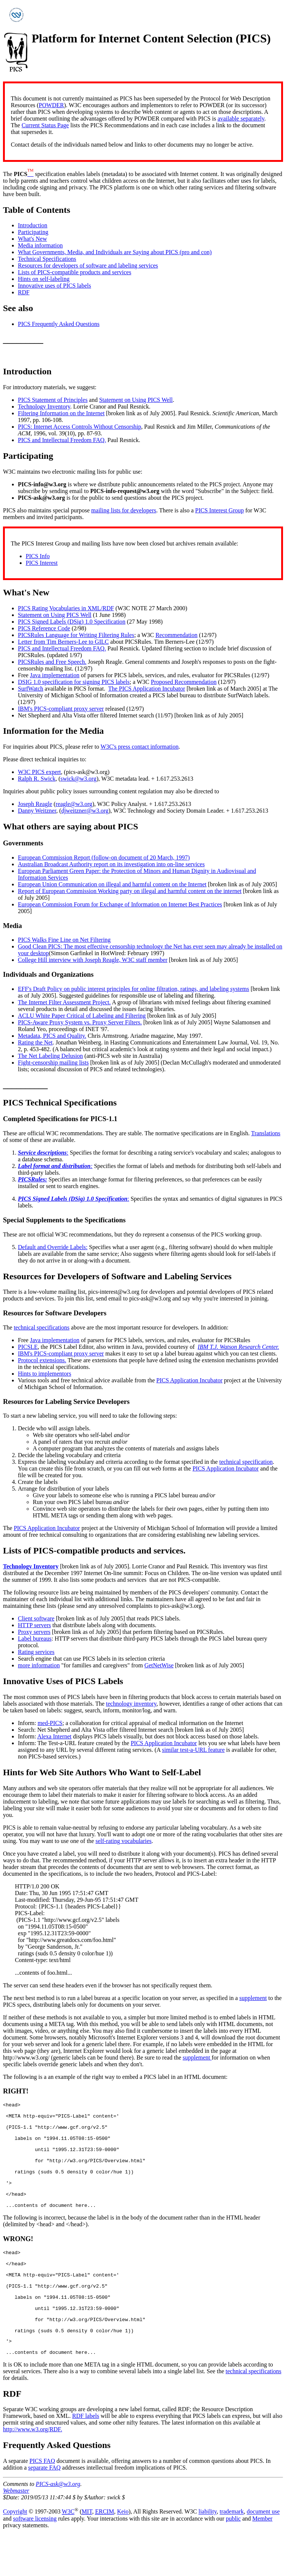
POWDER (51, 105)
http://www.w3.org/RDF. (32, 2470)
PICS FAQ (42, 2502)
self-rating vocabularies (123, 1841)
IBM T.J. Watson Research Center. (238, 1347)
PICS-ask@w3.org (58, 2525)
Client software (36, 1618)
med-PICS (50, 1723)
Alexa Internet (54, 1736)
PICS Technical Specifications (60, 1102)
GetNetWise (159, 1665)
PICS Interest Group (219, 510)
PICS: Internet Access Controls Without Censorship (79, 426)
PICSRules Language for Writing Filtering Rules (76, 635)
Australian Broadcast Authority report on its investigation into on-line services (111, 864)
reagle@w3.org (73, 804)
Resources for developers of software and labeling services (88, 265)
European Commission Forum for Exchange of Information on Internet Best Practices (120, 904)
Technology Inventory (44, 406)
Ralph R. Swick (36, 778)
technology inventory (131, 1703)
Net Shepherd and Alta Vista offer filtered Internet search (86, 715)
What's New (32, 239)
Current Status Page (45, 125)
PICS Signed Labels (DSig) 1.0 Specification (71, 621)
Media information (40, 245)
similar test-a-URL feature (193, 1750)
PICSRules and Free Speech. (52, 662)
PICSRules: (32, 1179)
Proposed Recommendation (183, 682)
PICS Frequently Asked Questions (58, 324)
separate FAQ (44, 2509)
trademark (232, 2553)
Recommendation (176, 635)
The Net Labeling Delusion (50, 1056)
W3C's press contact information (140, 746)
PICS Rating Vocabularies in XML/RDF (66, 608)
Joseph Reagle (35, 804)
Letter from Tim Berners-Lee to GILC (63, 642)
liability (207, 2553)
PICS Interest (42, 563)
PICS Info (38, 556)
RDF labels (85, 2457)
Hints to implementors (44, 1373)
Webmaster (16, 2532)
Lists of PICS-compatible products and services (74, 272)
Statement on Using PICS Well (136, 400)
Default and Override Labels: (53, 1247)
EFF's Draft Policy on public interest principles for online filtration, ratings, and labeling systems (133, 989)
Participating (33, 232)
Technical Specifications (47, 259)
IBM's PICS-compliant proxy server (61, 708)
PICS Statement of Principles (53, 400)
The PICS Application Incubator (146, 688)
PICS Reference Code (44, 628)
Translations (265, 1133)
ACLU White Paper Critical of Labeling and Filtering (82, 1015)
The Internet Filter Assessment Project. (64, 1002)
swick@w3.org (78, 778)
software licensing (35, 2560)
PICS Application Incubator (189, 1380)
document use (263, 2553)
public (233, 2560)
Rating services (36, 1652)
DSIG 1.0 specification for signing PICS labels (74, 682)
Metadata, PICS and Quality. (52, 1036)
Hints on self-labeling (44, 279)
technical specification (246, 1462)
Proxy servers (34, 1632)
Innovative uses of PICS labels (54, 285)
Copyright (15, 2553)
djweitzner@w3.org (84, 810)
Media (92, 731)
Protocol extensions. (42, 1360)
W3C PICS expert (39, 772)
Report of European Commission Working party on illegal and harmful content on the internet (130, 891)
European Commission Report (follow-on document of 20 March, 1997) (104, 857)
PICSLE (28, 1347)
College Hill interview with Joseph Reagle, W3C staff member (93, 960)
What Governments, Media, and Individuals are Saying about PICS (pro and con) (115, 252)
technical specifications (42, 1327)
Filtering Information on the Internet (61, 413)
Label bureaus (34, 1638)
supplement (253, 1998)
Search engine (34, 1658)
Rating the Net (35, 1042)
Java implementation (54, 675)
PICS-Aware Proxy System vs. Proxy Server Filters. (80, 1022)
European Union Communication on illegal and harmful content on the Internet (112, 884)
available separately (240, 118)
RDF (23, 292)
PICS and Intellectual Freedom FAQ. (62, 440)
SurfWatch (30, 688)
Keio (122, 2553)
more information (39, 1665)
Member (262, 2560)
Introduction (32, 225)
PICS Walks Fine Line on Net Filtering (64, 940)
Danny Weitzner (37, 810)
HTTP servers (34, 1625)
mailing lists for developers (123, 510)
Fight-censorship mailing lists (53, 1062)
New (40, 592)
